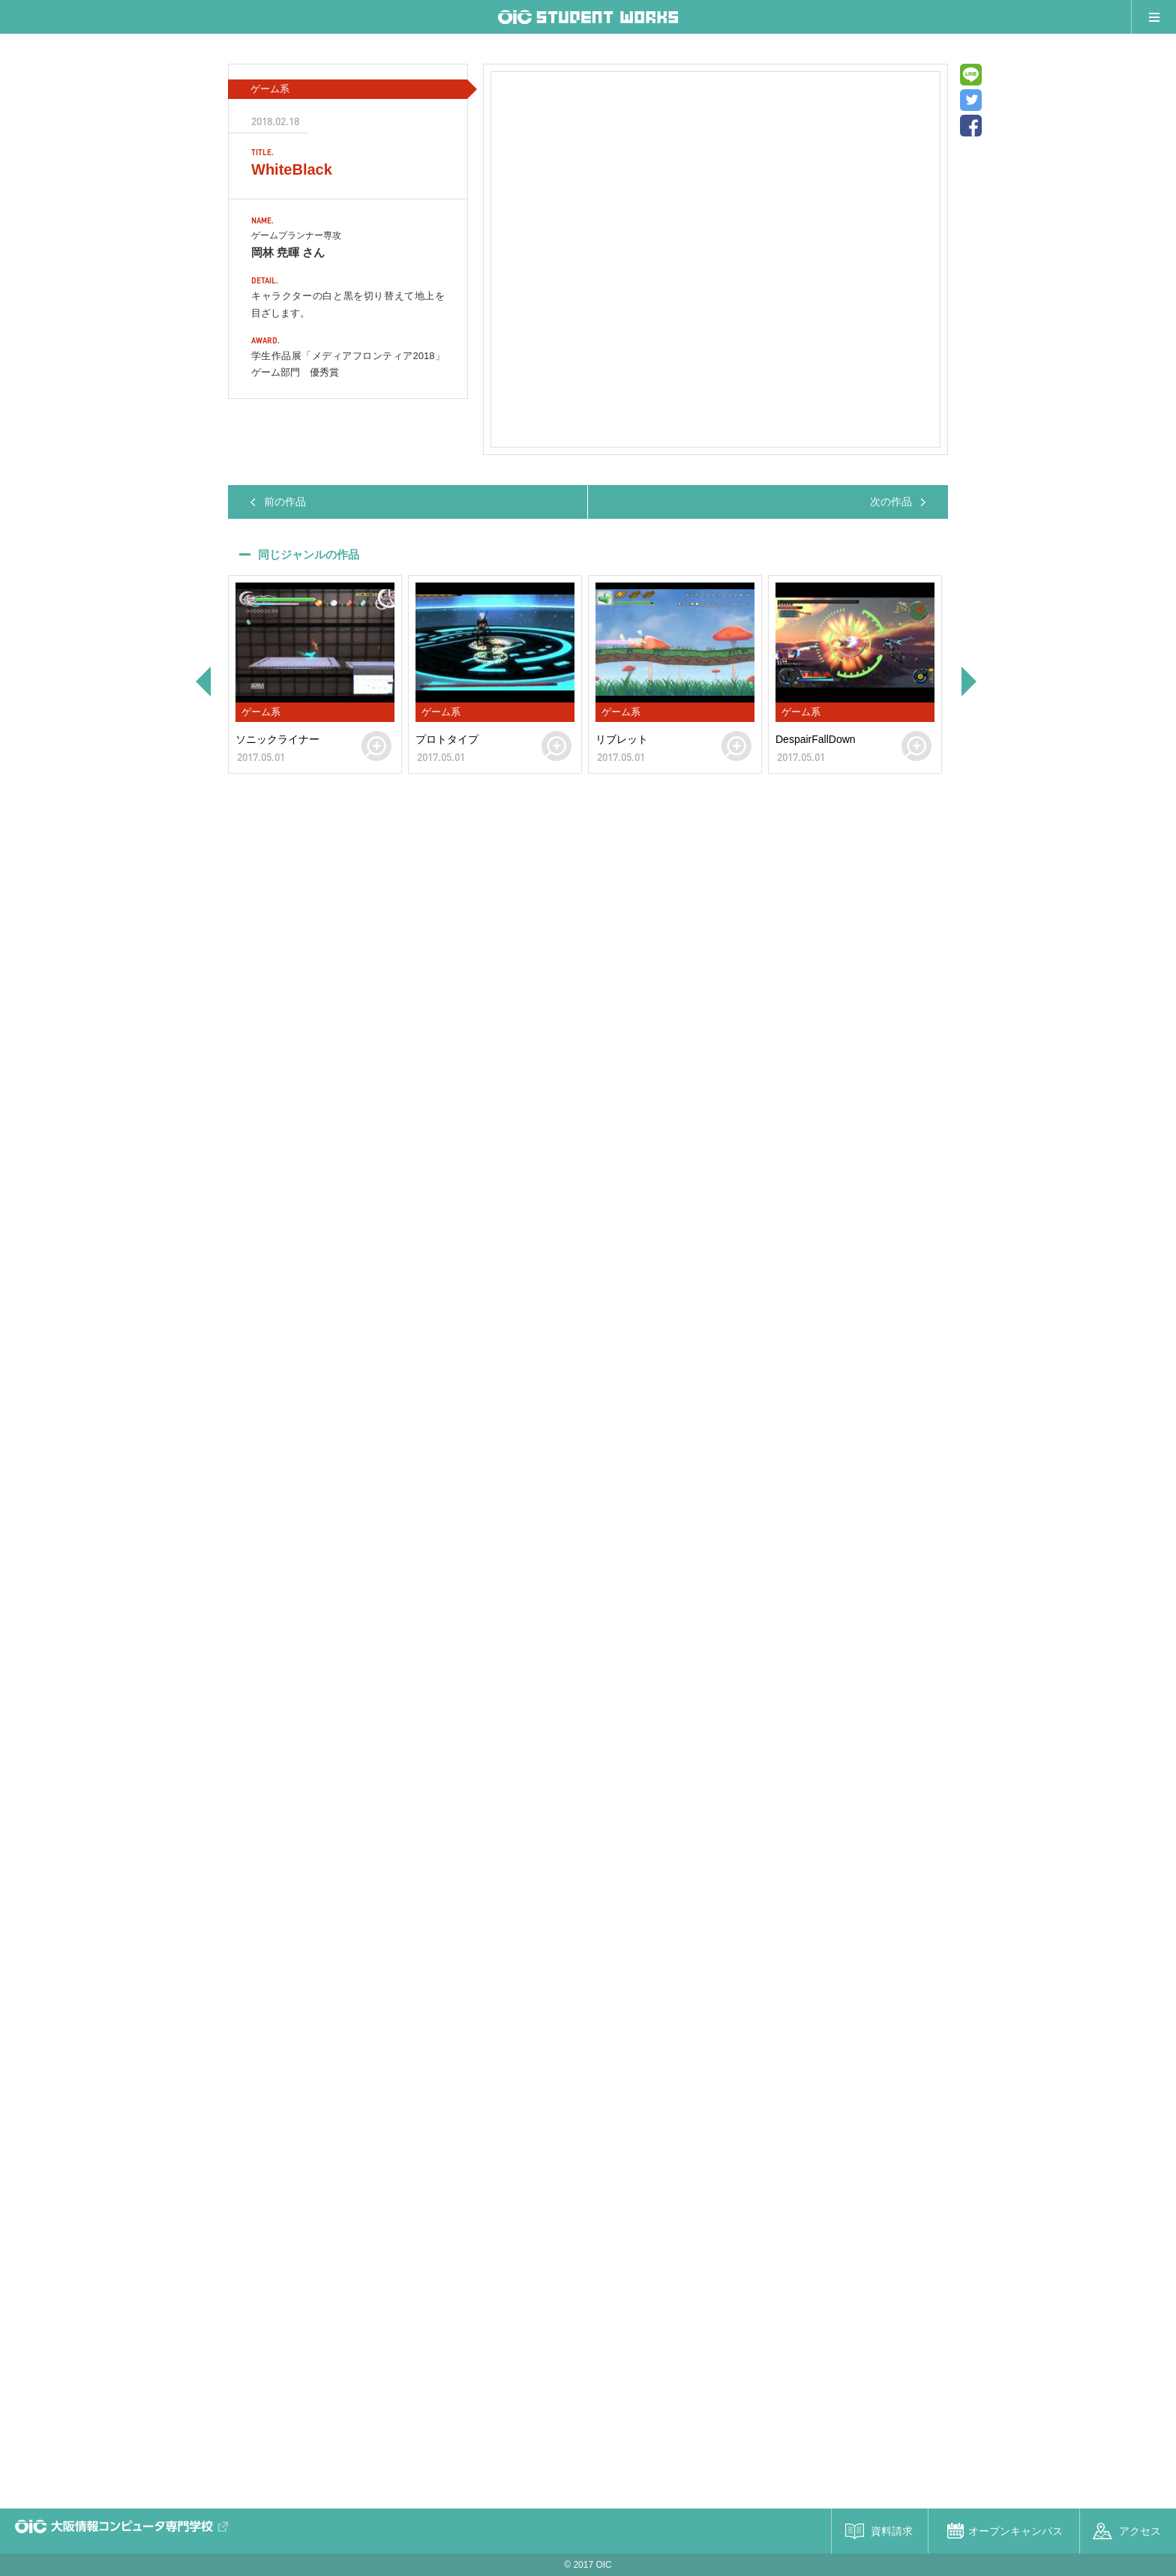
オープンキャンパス (1015, 2531)
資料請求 (892, 2531)
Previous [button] (202, 681)
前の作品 (285, 502)
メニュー (1153, 17)
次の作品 (891, 502)
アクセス (1140, 2531)
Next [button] (971, 681)
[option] (315, 674)
